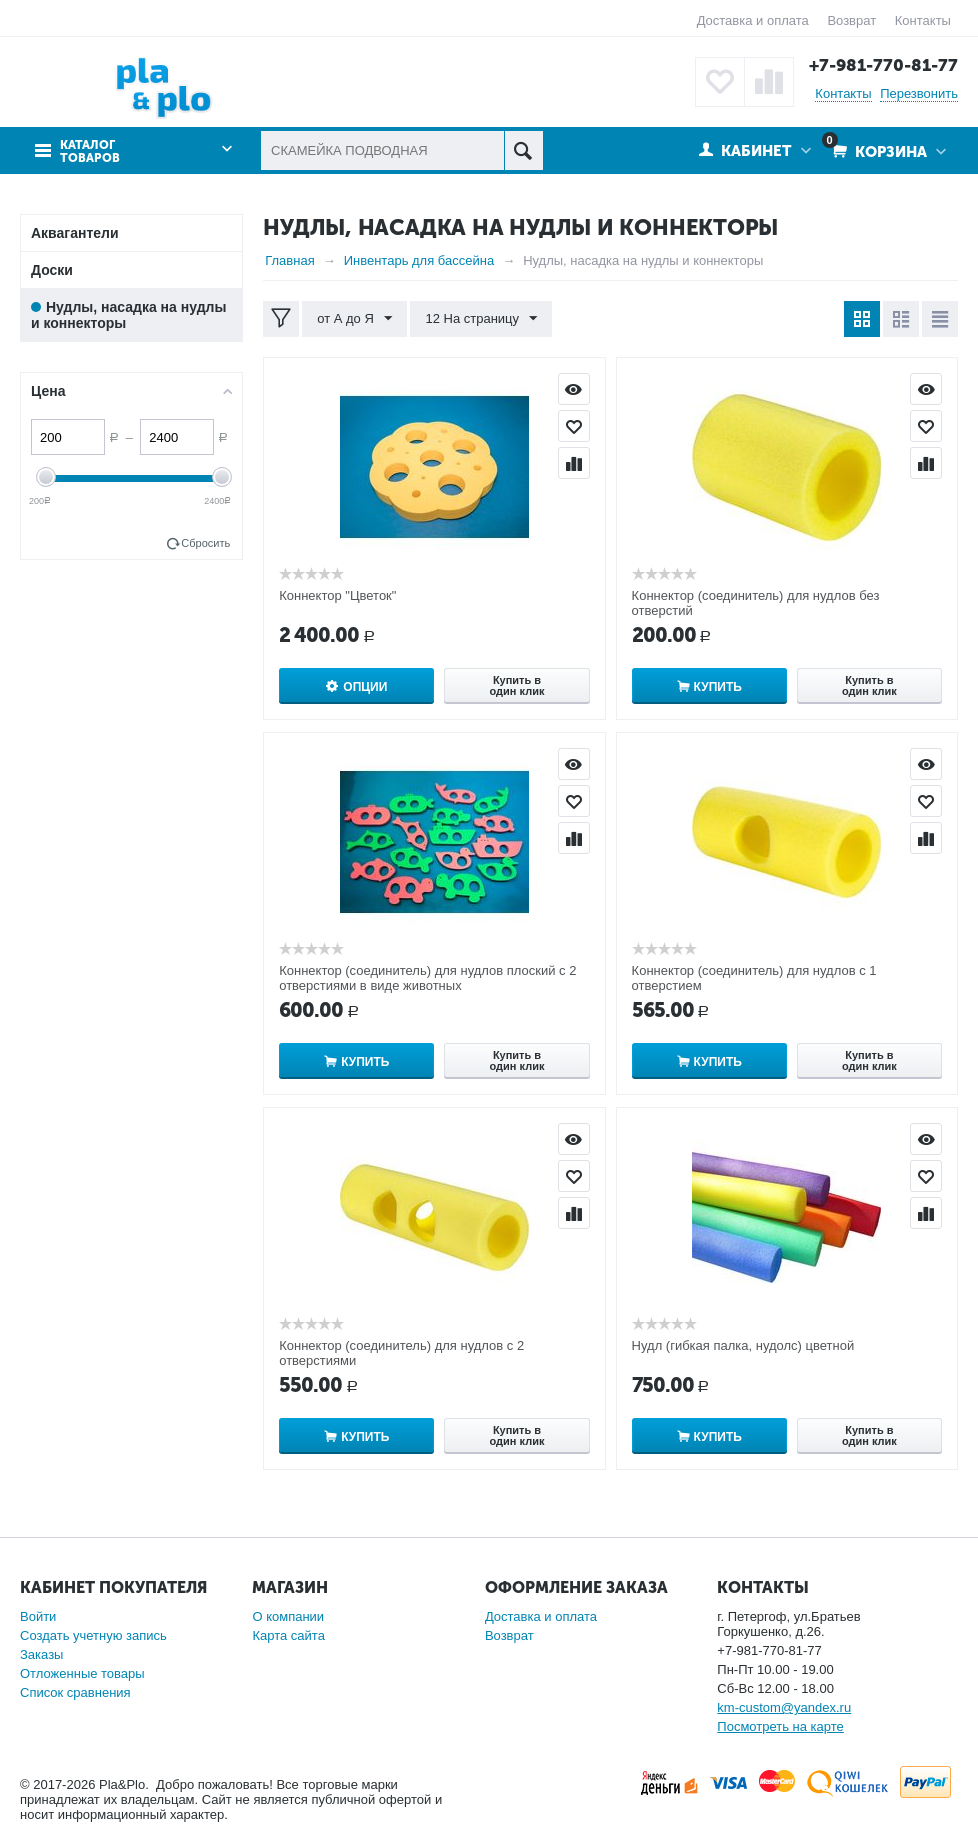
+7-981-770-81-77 (883, 65)
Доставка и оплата (753, 20)
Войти (38, 1616)
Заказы (41, 1654)
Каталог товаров (90, 152)
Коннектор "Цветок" (337, 595)
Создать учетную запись (93, 1635)
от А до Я (354, 319)
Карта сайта (288, 1635)
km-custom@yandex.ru (784, 1707)
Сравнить (574, 463)
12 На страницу (481, 319)
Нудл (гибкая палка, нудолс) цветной (743, 1345)
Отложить (574, 426)
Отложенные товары (82, 1673)
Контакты (923, 20)
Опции (365, 687)
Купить (718, 687)
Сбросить (205, 543)
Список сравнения (75, 1692)
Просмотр (574, 389)
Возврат (851, 20)
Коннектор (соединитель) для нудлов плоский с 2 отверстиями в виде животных (427, 978)
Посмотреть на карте (780, 1726)
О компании (288, 1616)
